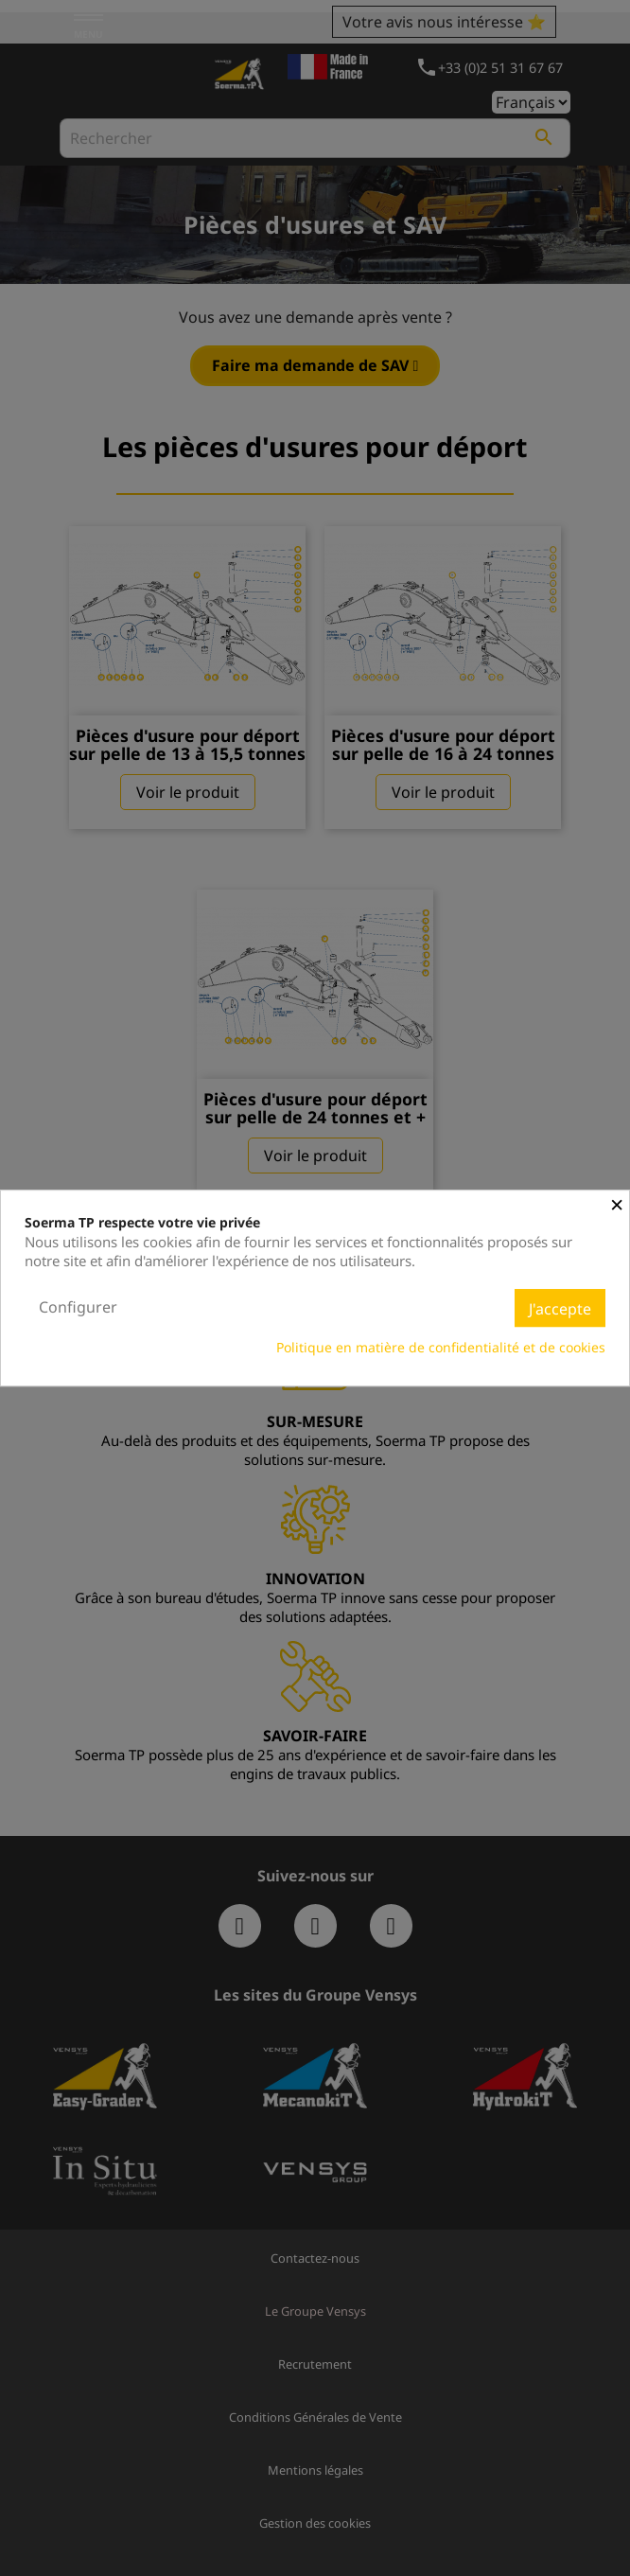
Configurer (78, 1307)
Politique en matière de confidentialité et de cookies (440, 1347)
